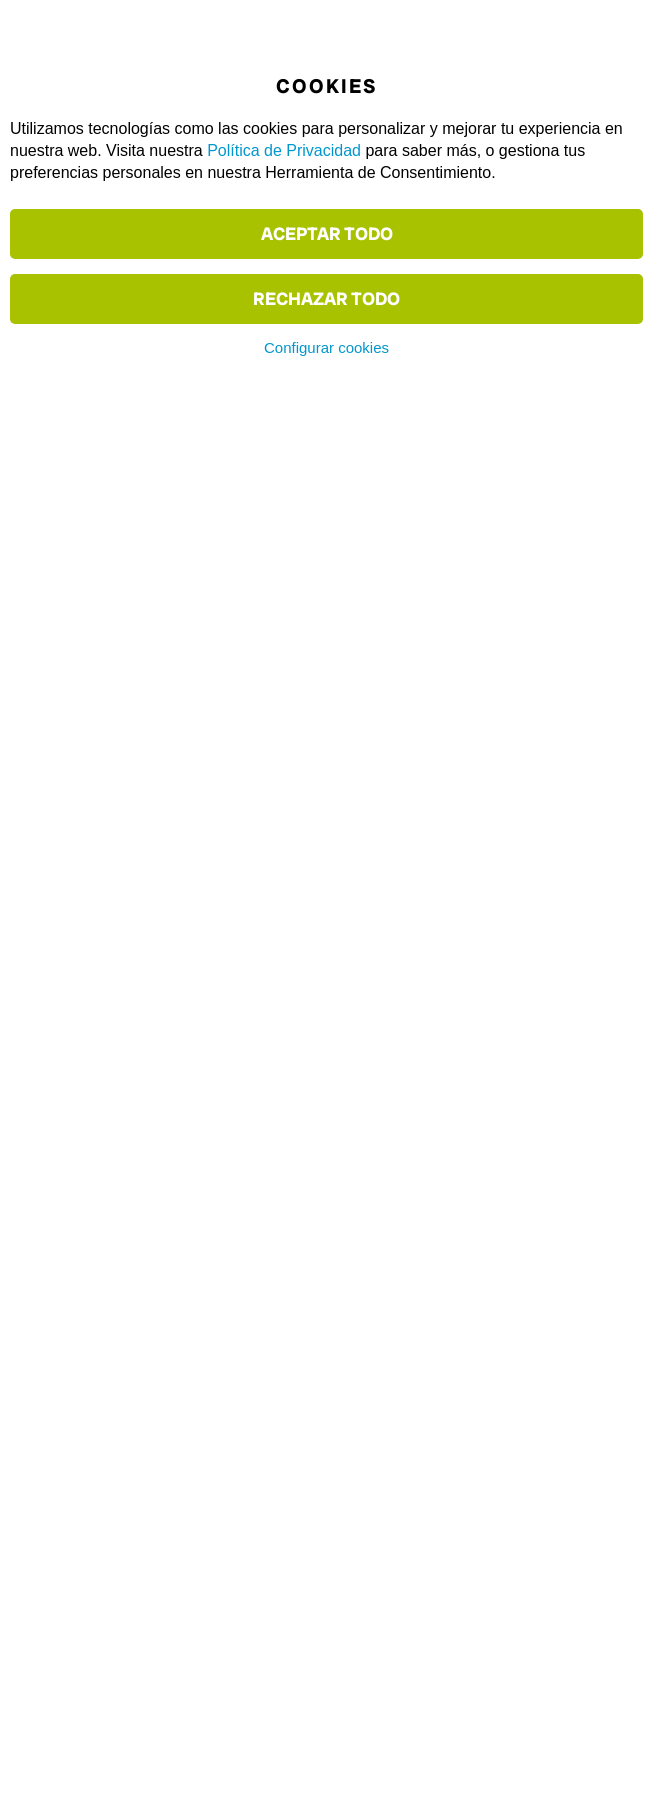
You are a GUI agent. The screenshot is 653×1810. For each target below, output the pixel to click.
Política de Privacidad (284, 150)
